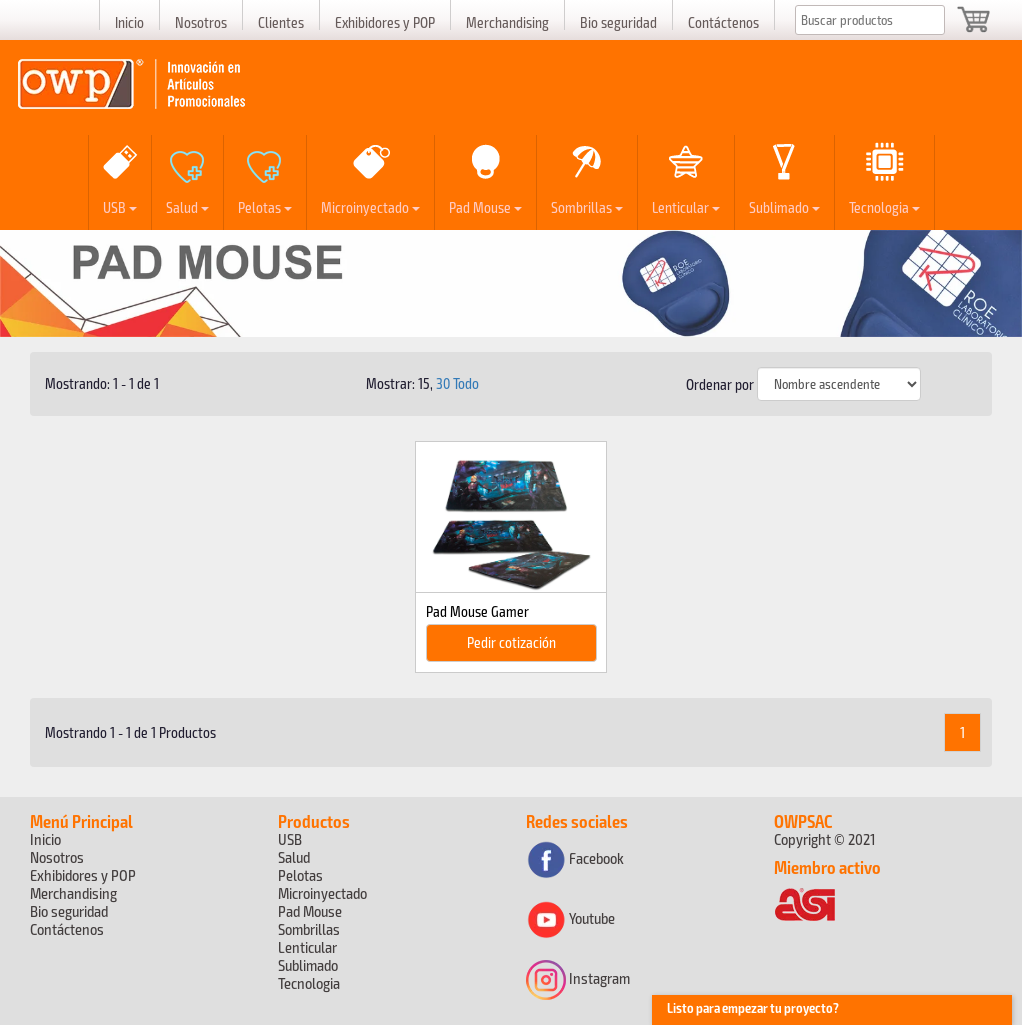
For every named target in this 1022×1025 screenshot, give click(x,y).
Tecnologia (884, 207)
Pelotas (265, 207)
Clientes (281, 21)
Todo (466, 383)
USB (120, 207)
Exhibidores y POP (385, 21)
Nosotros (201, 21)
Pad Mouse (485, 207)
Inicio (129, 21)
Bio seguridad (618, 21)
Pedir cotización (511, 642)
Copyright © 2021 (824, 838)
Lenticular (686, 207)
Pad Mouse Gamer (477, 611)
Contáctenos (723, 21)
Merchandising (507, 21)
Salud (187, 207)
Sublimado (784, 207)
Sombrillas (587, 207)
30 (443, 383)
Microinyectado (370, 207)
